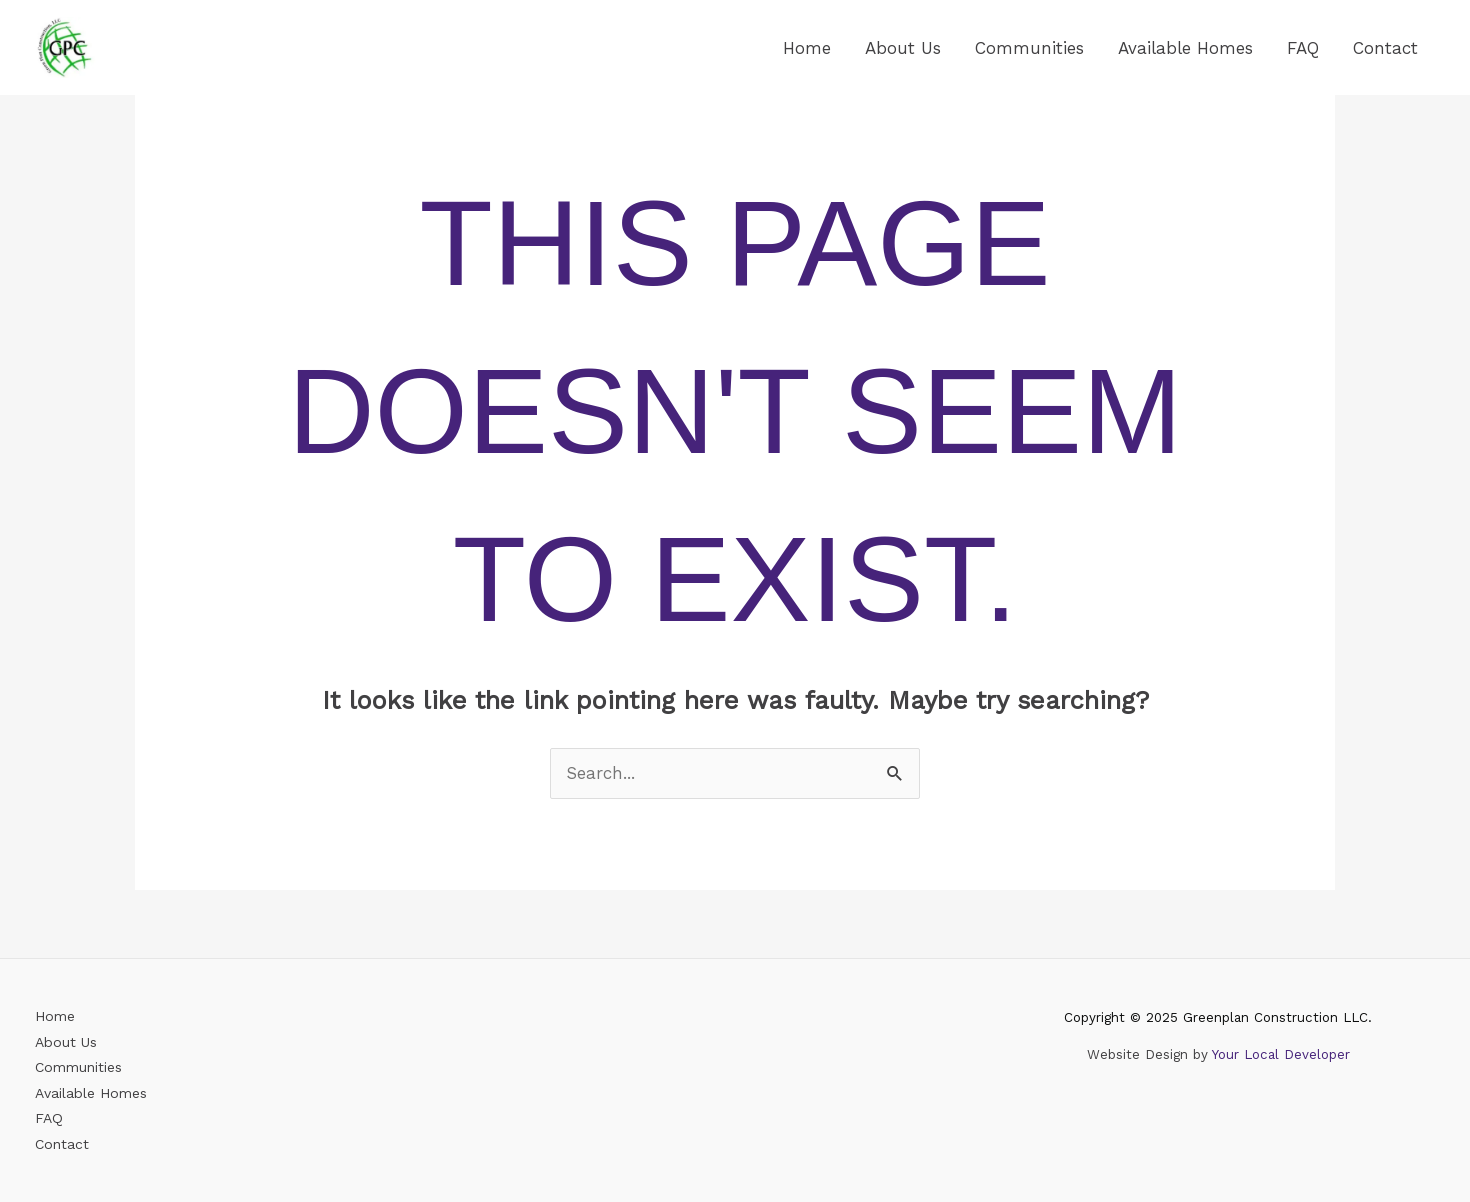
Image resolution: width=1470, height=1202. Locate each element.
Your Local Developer (1281, 1054)
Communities (1029, 48)
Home (807, 48)
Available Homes (1185, 48)
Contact (1385, 48)
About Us (903, 48)
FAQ (1303, 48)
